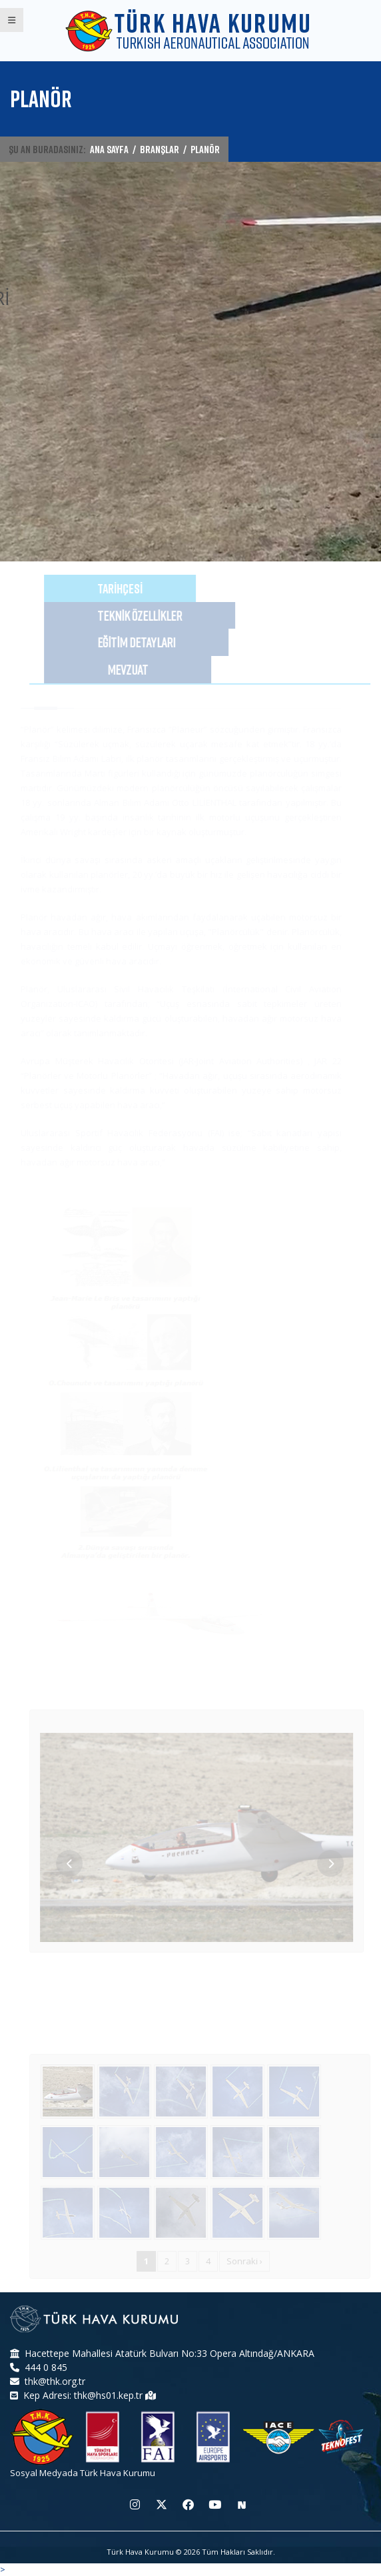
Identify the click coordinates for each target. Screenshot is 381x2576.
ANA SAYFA (109, 149)
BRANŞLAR (159, 149)
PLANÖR (205, 149)
